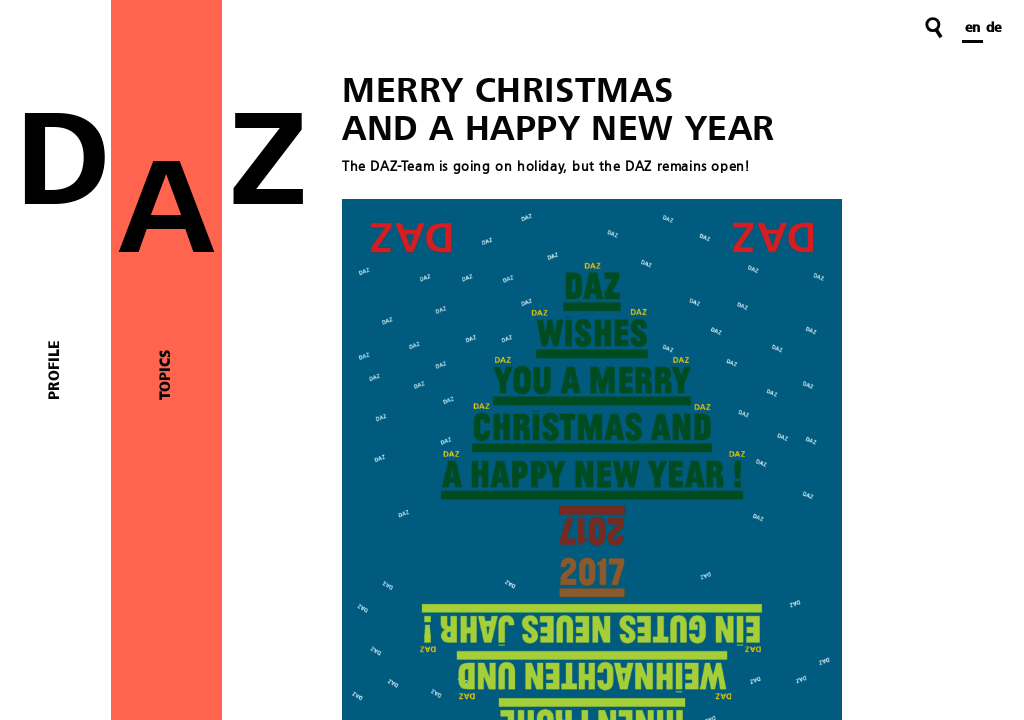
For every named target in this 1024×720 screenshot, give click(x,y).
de (993, 28)
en (972, 28)
